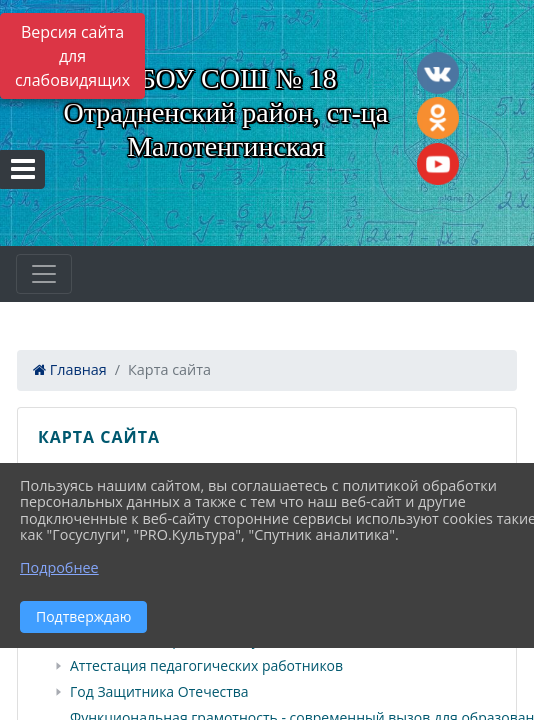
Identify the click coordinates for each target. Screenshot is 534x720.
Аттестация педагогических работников (206, 666)
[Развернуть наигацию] (44, 274)
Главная (70, 369)
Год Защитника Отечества (159, 692)
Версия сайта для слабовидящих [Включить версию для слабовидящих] (72, 56)
